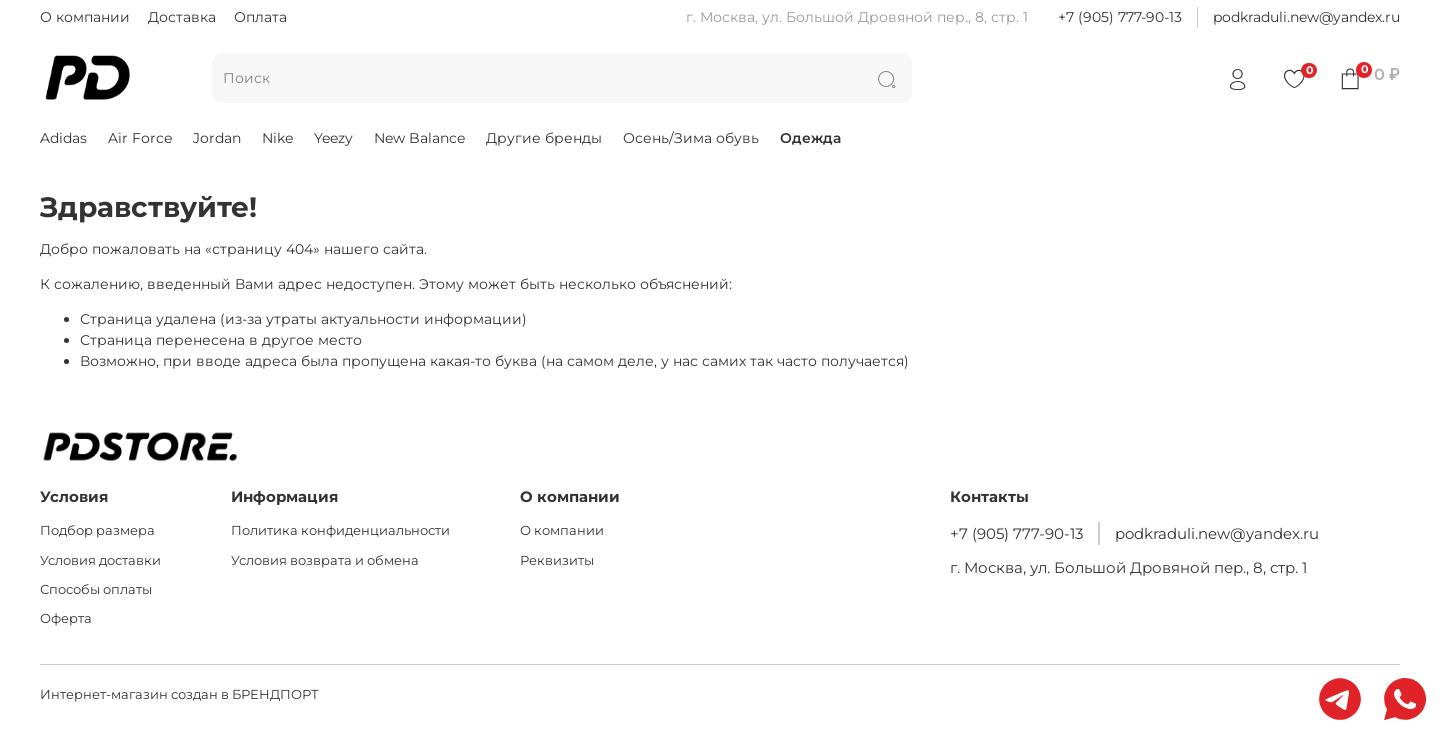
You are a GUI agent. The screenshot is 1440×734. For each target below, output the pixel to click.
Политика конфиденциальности (340, 530)
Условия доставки (100, 560)
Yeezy (333, 138)
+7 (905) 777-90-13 (1120, 17)
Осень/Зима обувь (691, 138)
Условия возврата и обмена (325, 560)
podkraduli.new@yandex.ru (1306, 17)
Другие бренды (544, 138)
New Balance (419, 138)
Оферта (66, 618)
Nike (277, 138)
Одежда (810, 138)
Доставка (182, 17)
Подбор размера (97, 530)
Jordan (217, 138)
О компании (85, 17)
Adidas (63, 138)
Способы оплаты (96, 589)
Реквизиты (557, 560)
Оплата (260, 17)
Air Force (140, 138)
